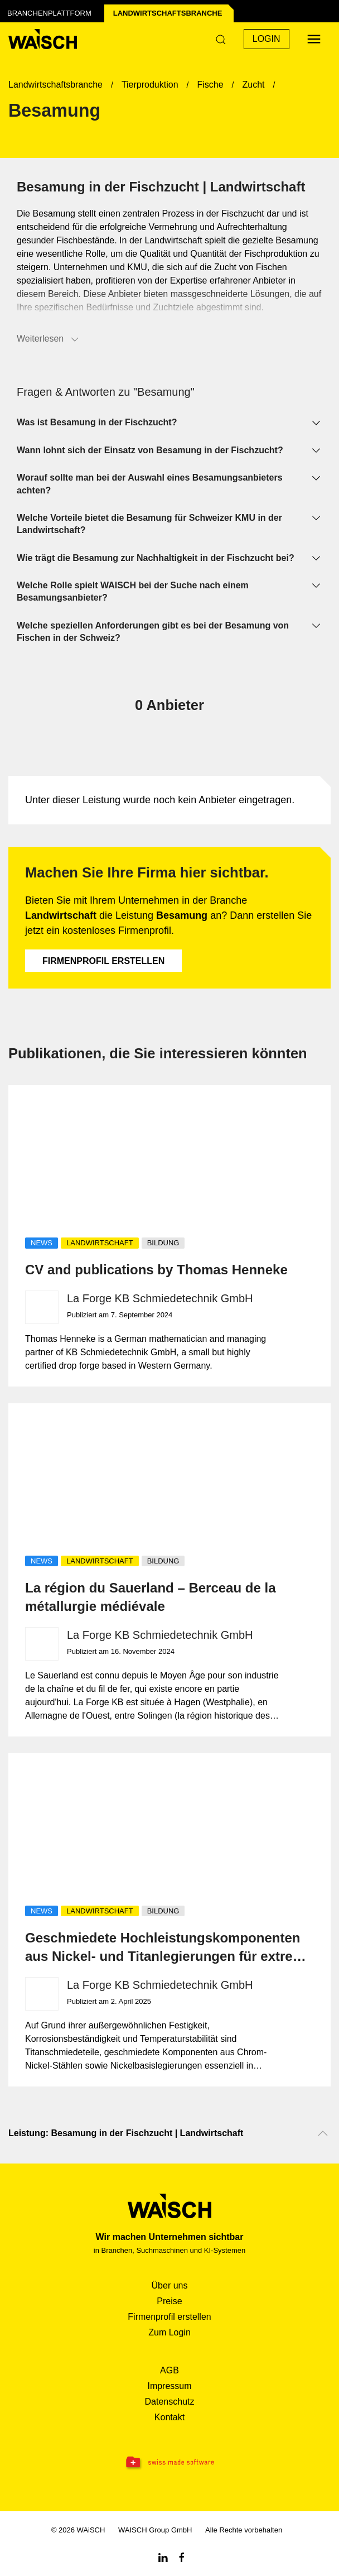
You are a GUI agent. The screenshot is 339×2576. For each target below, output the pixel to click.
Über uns (170, 2285)
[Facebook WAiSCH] (181, 2557)
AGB (169, 2370)
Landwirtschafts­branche (167, 13)
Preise (169, 2301)
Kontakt (169, 2417)
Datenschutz (170, 2401)
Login (266, 39)
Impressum (169, 2386)
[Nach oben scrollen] (323, 2133)
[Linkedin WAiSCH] (162, 2557)
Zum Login (169, 2332)
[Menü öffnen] (314, 39)
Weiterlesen (48, 339)
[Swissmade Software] (169, 2462)
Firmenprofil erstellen (103, 961)
